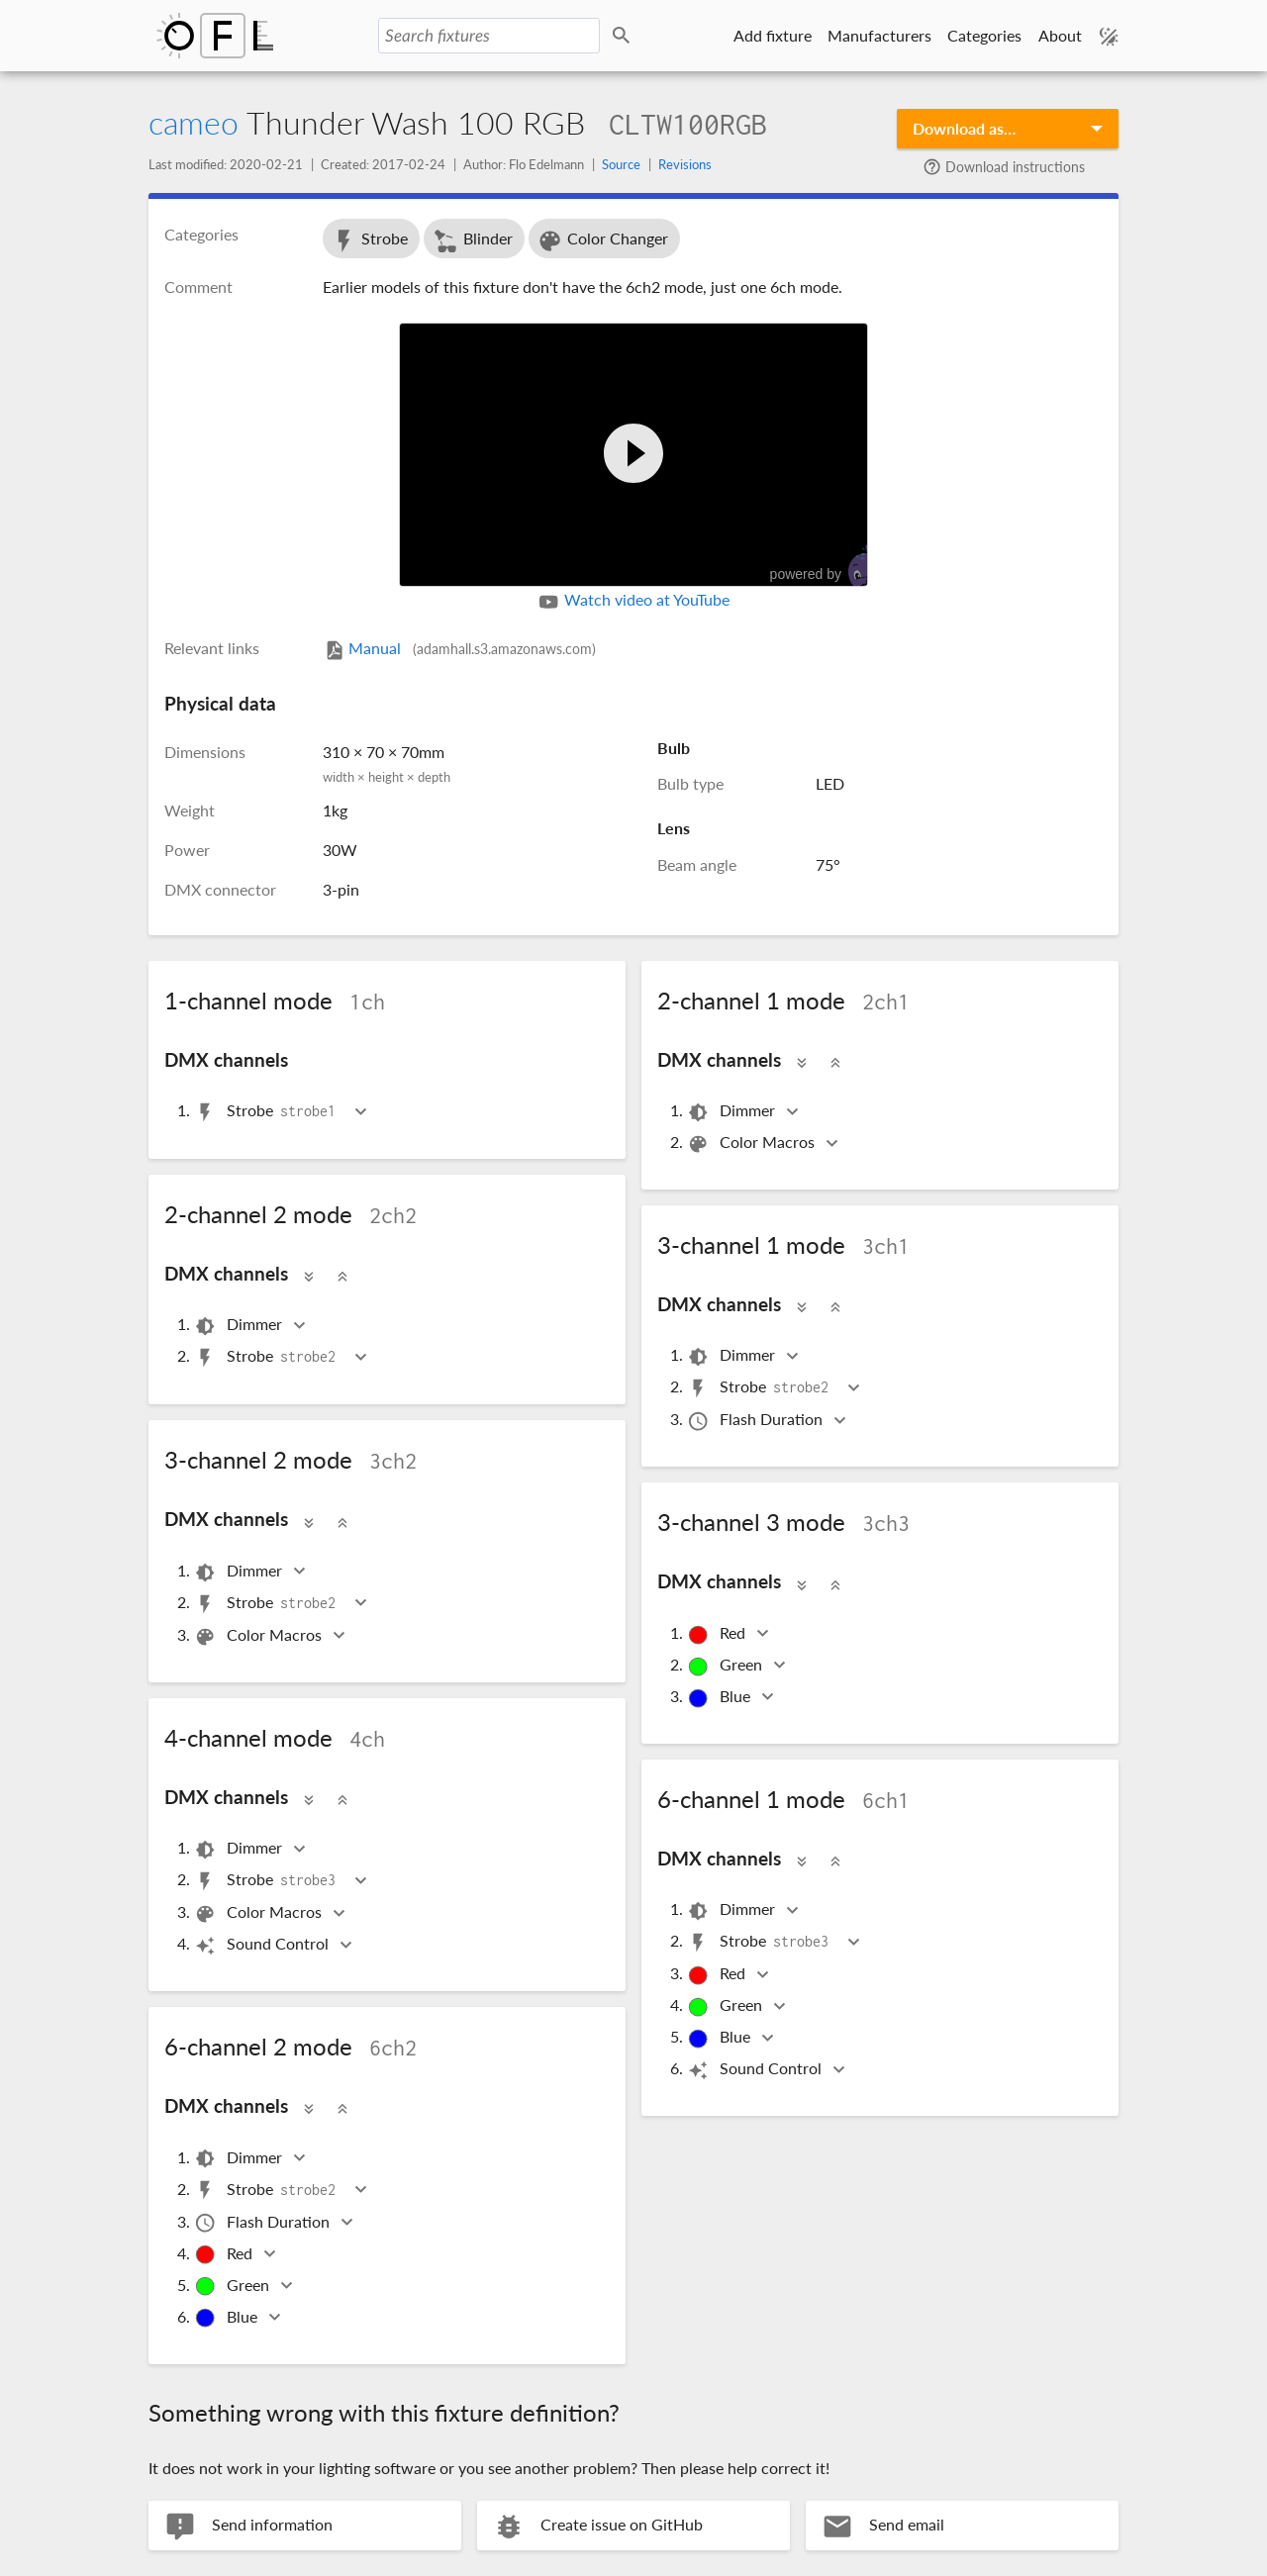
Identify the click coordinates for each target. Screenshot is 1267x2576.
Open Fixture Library (215, 35)
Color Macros (752, 1143)
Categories (984, 35)
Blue (720, 1697)
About (1060, 35)
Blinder (473, 241)
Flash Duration (756, 1420)
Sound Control (263, 1945)
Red (717, 1634)
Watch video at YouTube (633, 602)
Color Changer (602, 241)
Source (621, 164)
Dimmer (732, 1111)
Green (726, 1666)
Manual (459, 647)
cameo (193, 122)
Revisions (685, 164)
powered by (828, 566)
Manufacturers (879, 35)
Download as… (964, 128)
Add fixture (772, 35)
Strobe (369, 241)
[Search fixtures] (489, 35)
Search (624, 36)
